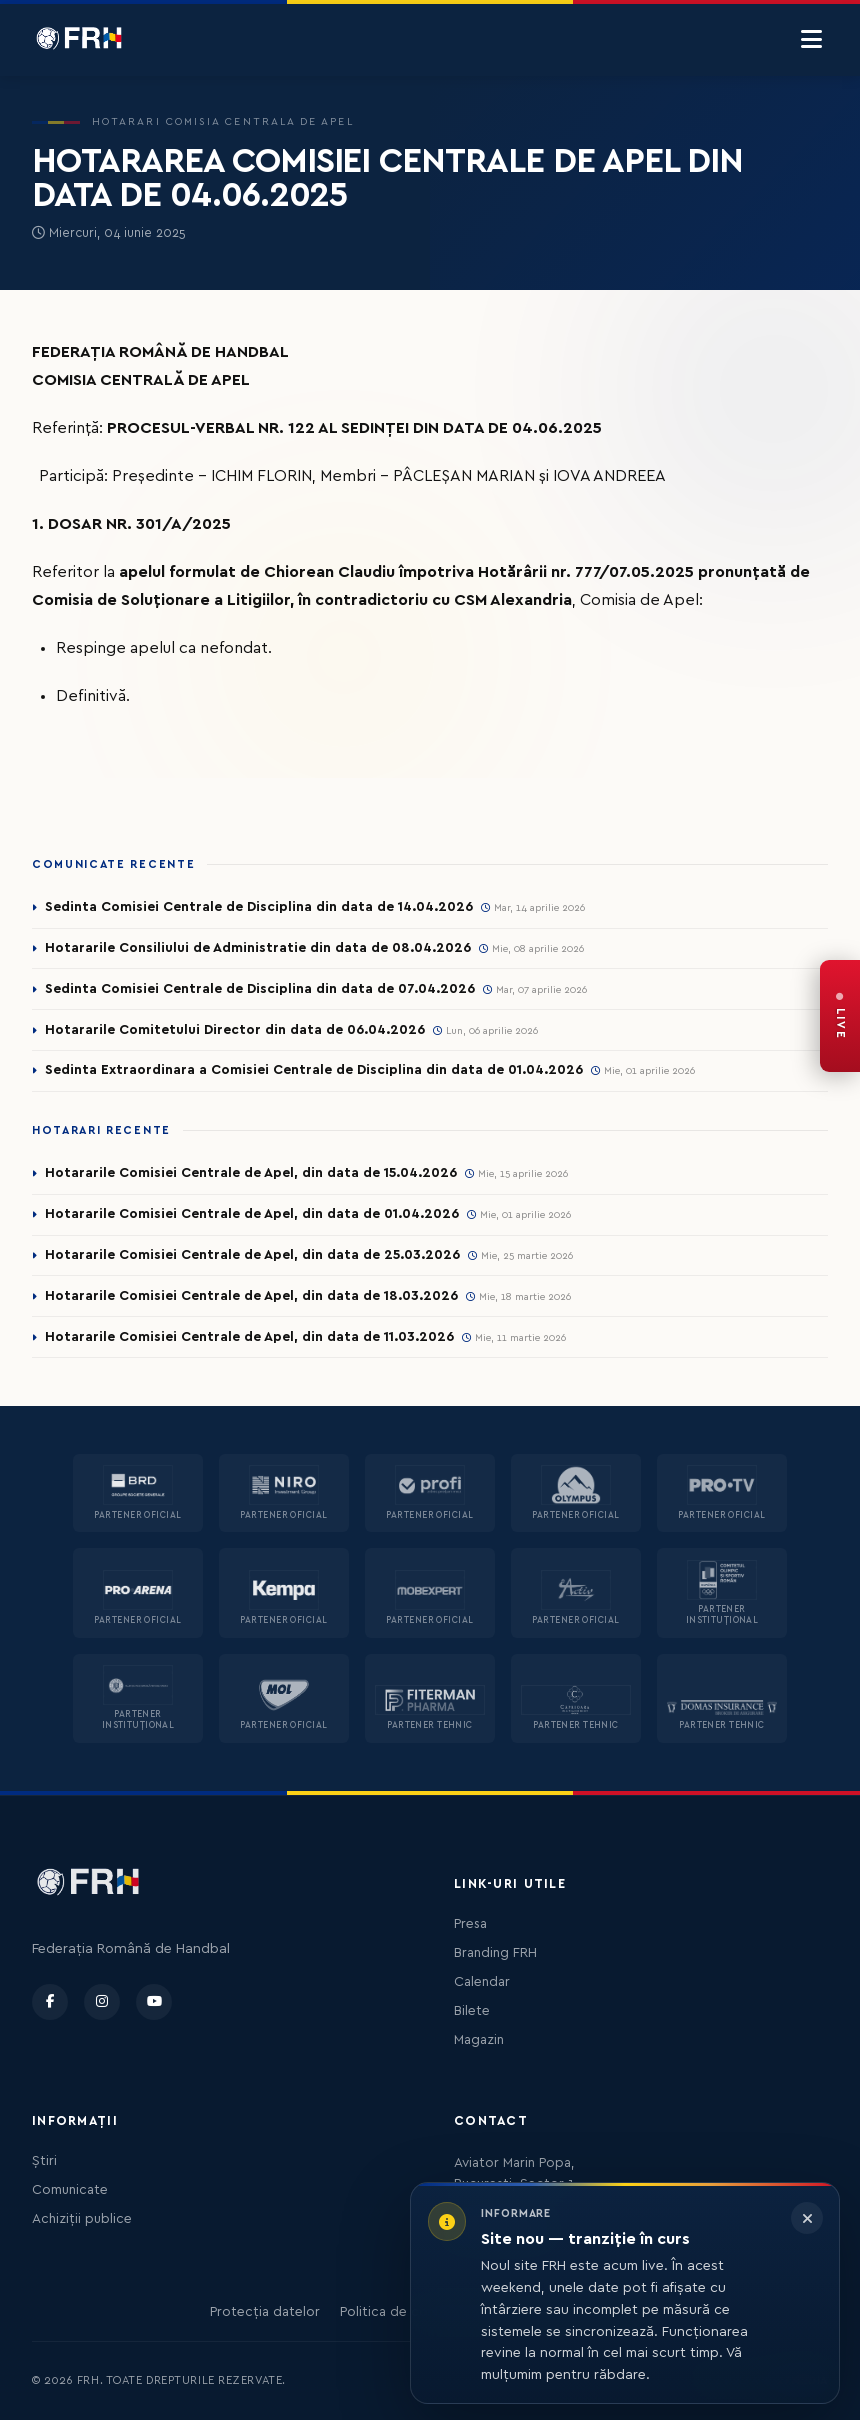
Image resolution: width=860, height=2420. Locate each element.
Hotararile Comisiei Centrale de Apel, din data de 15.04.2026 (251, 1173)
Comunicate (70, 2190)
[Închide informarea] (807, 2218)
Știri (44, 2161)
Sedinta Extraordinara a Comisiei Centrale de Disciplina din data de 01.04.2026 (314, 1070)
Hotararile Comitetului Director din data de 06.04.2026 (235, 1030)
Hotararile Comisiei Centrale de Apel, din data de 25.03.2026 (252, 1255)
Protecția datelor (265, 2312)
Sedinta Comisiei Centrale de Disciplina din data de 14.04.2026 (259, 907)
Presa (470, 1924)
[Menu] (811, 40)
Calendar (482, 1982)
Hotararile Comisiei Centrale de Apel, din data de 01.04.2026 (252, 1214)
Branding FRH (495, 1953)
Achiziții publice (82, 2219)
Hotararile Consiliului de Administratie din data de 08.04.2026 (258, 948)
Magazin (479, 2040)
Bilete (472, 2011)
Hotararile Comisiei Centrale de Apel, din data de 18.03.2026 (251, 1296)
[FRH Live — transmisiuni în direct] (840, 1016)
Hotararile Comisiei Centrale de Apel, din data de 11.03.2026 (249, 1337)
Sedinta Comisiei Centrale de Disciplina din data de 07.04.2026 (260, 989)
